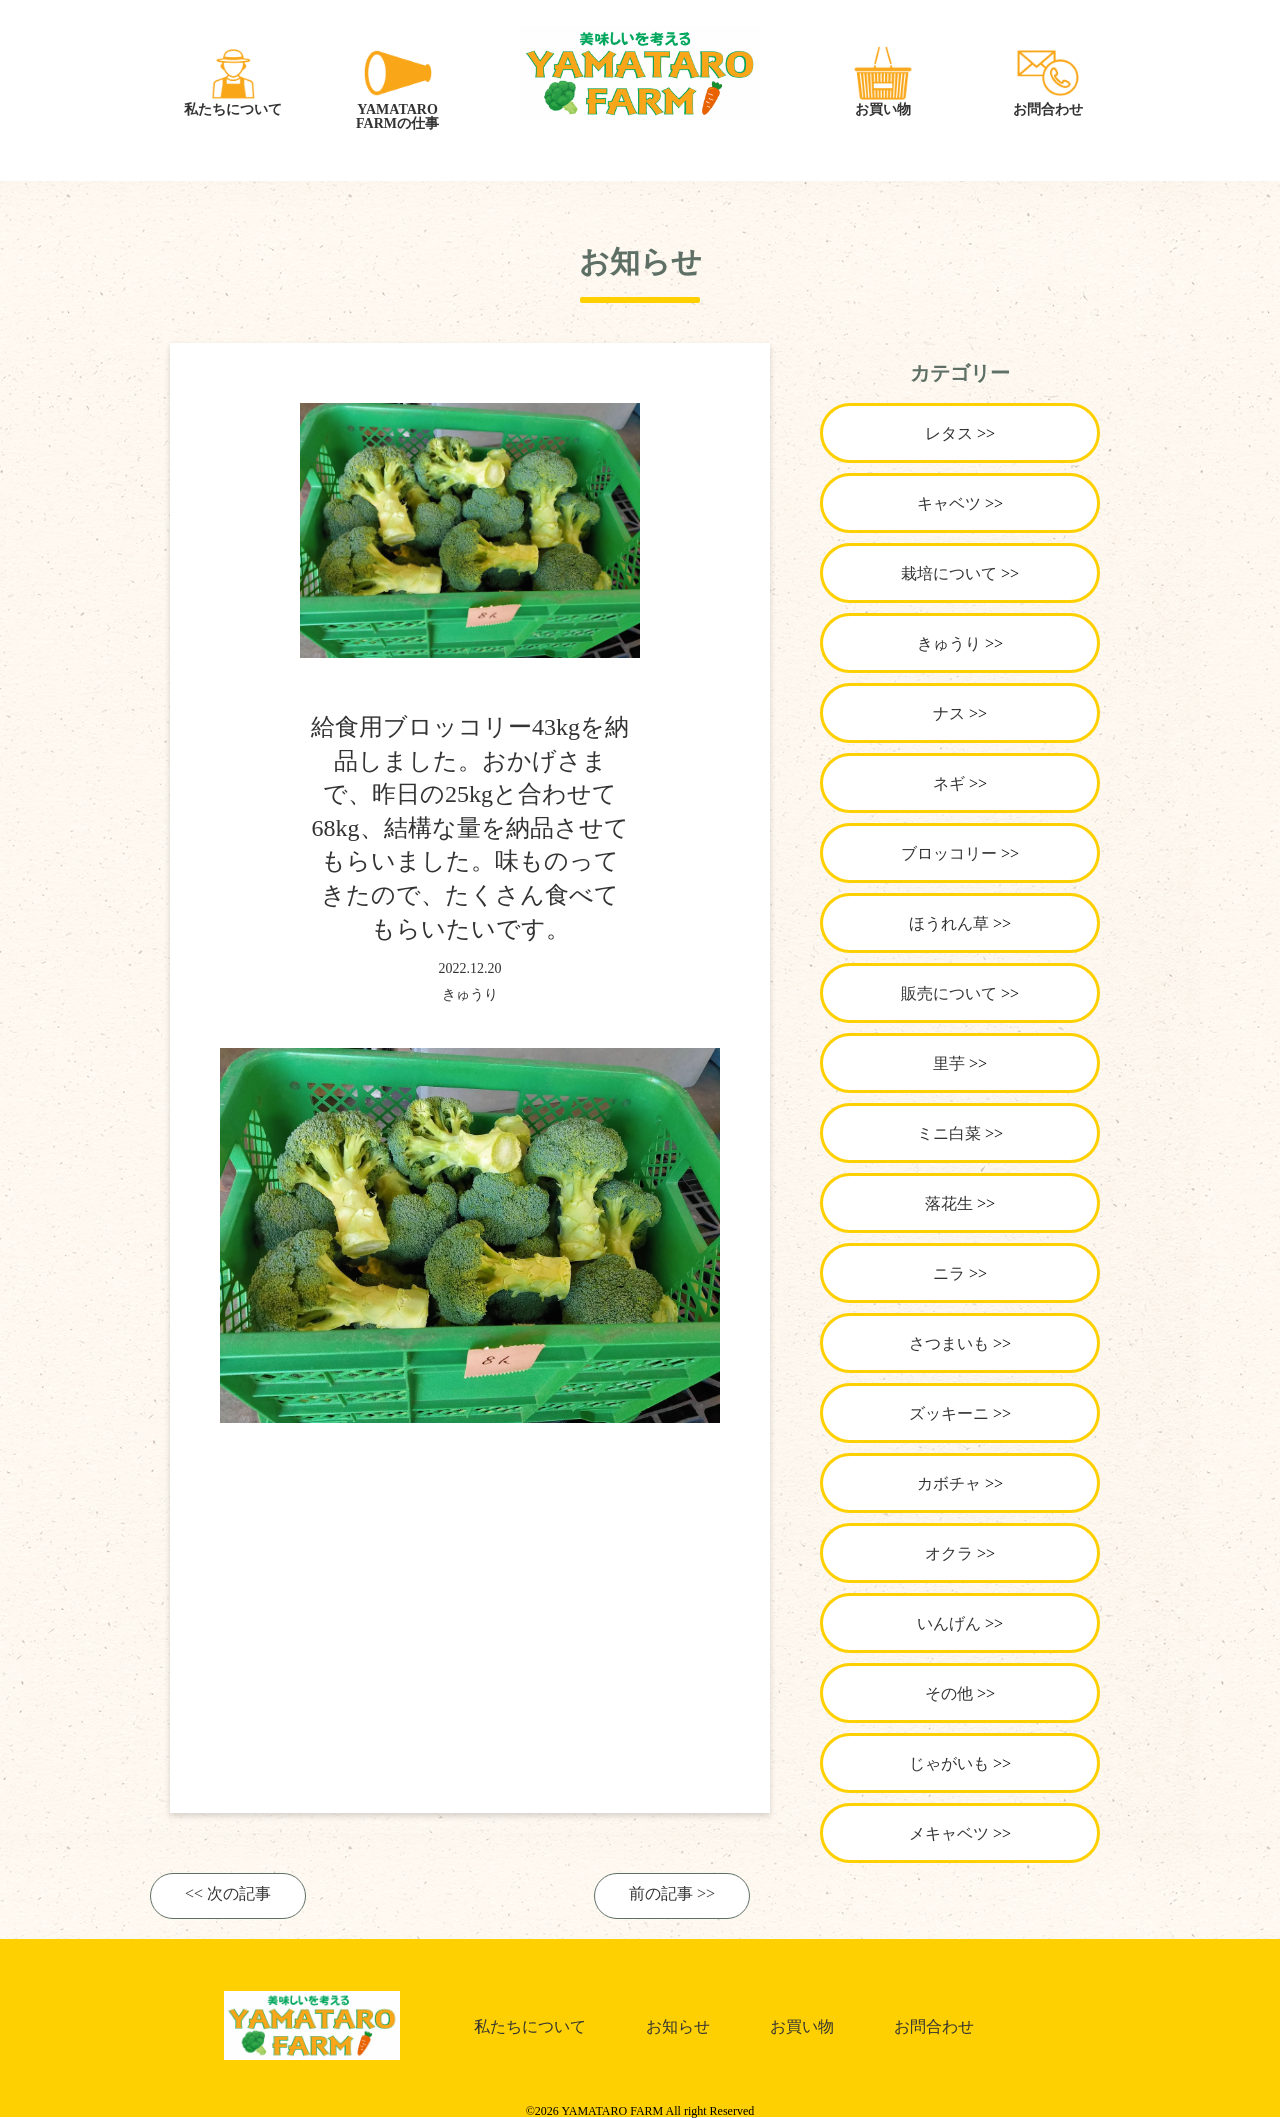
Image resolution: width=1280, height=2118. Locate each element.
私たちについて (530, 2026)
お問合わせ (934, 2026)
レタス (949, 433)
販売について (949, 993)
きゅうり (470, 994)
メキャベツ (949, 1833)
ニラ (949, 1273)
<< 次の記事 (228, 1894)
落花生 (949, 1203)
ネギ (949, 783)
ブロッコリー (949, 853)
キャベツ (949, 503)
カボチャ (949, 1483)
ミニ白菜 (949, 1133)
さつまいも (949, 1343)
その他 (949, 1693)
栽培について (949, 573)
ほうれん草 (949, 923)
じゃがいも (949, 1763)
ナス (949, 713)
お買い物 (802, 2026)
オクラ (949, 1553)
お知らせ (678, 2026)
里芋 (949, 1063)
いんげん (949, 1623)
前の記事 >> (672, 1894)
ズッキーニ (949, 1413)
